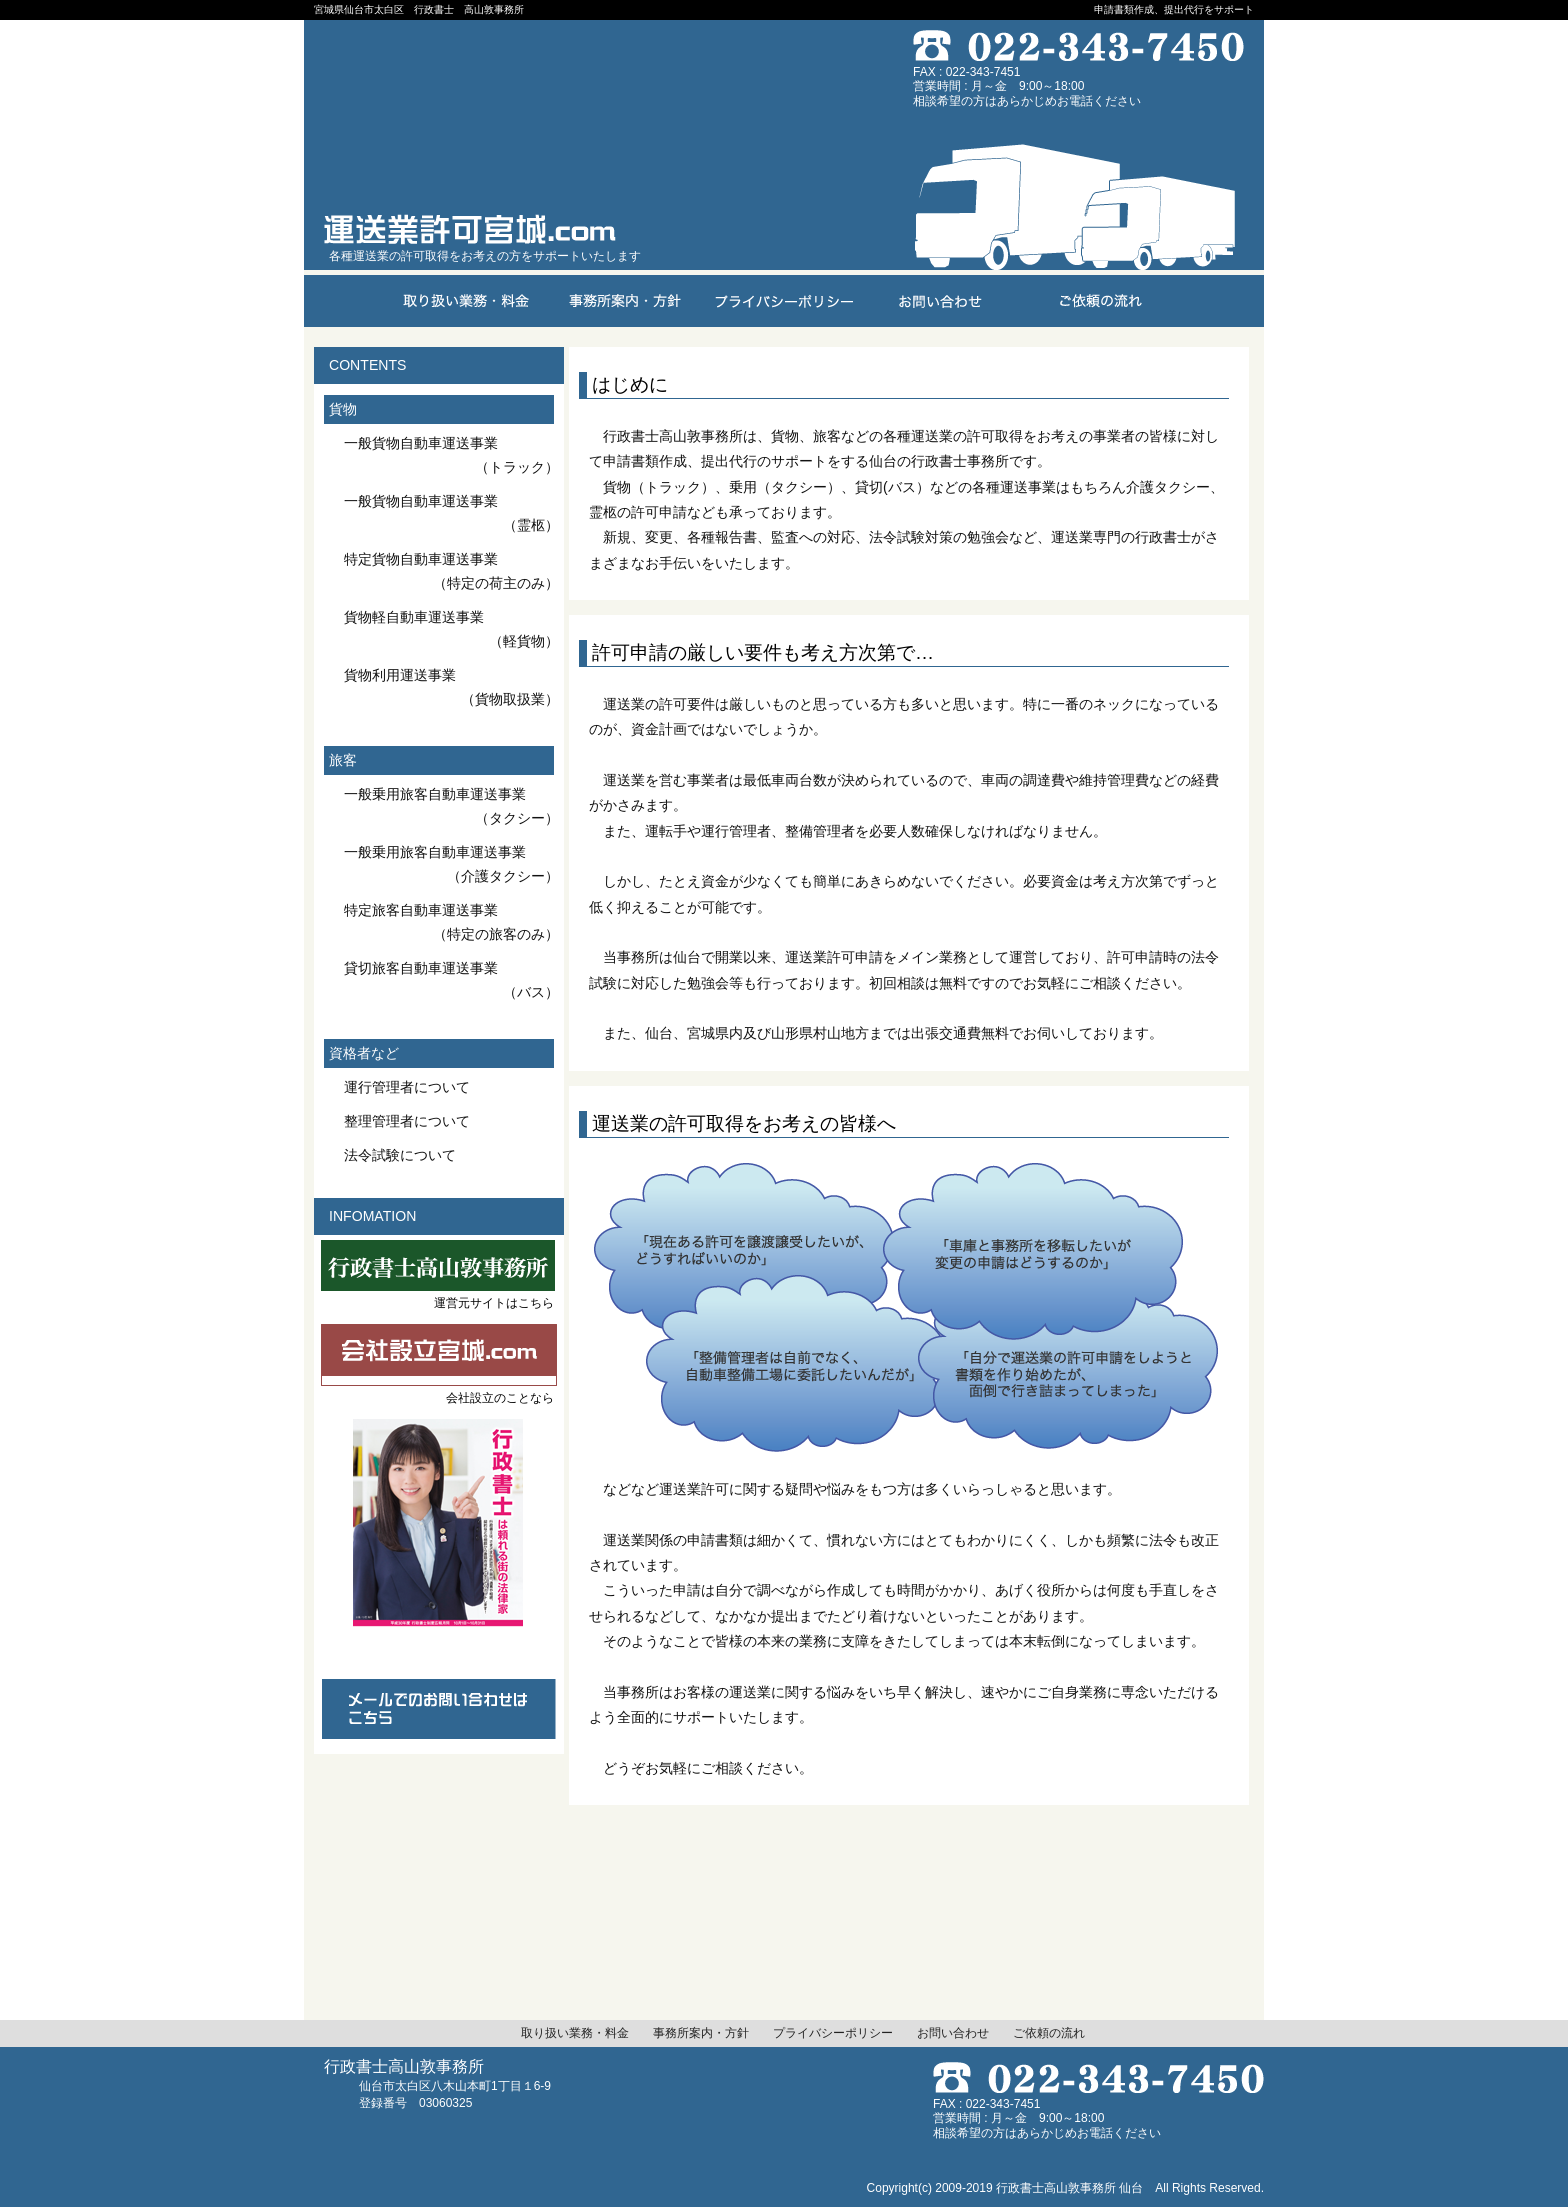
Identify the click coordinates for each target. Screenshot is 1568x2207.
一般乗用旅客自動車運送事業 (451, 807)
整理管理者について (407, 1121)
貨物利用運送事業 (451, 688)
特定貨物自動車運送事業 (451, 572)
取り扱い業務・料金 (575, 2033)
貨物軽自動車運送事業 (451, 630)
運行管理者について (407, 1087)
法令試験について (400, 1155)
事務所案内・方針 (701, 2033)
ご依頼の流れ (1049, 2033)
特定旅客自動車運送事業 (451, 923)
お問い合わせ (953, 2033)
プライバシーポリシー (833, 2033)
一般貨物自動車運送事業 (451, 456)
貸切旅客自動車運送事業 (451, 981)
